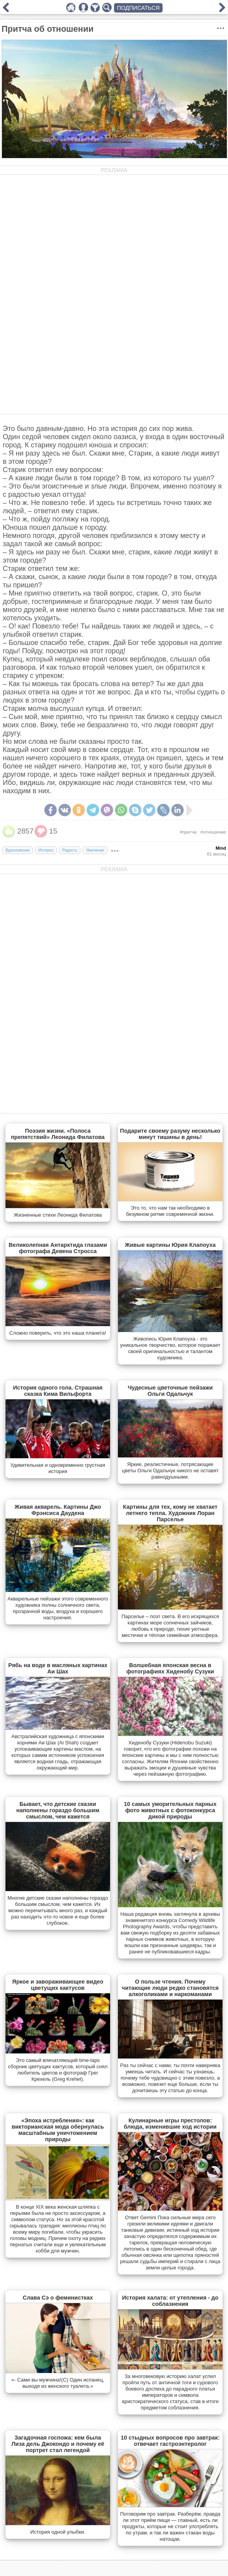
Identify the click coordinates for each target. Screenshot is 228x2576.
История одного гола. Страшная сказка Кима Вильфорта (58, 1390)
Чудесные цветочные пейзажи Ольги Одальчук (170, 1390)
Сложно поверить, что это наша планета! (57, 1333)
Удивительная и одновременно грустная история (57, 1468)
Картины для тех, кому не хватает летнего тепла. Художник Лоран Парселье (170, 1513)
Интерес (46, 850)
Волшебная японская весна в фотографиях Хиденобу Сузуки (170, 1668)
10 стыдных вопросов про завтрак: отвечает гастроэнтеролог (170, 2440)
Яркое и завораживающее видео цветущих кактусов (57, 1984)
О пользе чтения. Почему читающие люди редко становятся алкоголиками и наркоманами (170, 1987)
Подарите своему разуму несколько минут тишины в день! (170, 1134)
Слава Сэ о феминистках (58, 2297)
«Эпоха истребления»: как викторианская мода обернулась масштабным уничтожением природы (58, 2129)
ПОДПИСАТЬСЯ (138, 8)
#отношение (213, 832)
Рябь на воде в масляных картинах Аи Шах (57, 1668)
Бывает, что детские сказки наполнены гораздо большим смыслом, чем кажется (57, 1810)
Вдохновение (17, 850)
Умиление (95, 850)
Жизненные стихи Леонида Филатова (58, 1215)
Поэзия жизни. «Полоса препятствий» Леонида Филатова (58, 1134)
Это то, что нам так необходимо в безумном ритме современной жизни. (170, 1211)
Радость (69, 850)
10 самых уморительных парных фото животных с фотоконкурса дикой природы (170, 1810)
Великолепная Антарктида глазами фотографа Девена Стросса (58, 1248)
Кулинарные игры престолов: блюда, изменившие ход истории (170, 2123)
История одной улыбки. (57, 2532)
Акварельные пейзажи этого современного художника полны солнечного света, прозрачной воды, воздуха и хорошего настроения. (57, 1608)
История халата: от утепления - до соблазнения (170, 2300)
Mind (220, 848)
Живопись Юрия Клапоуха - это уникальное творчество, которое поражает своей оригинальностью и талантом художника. (170, 1348)
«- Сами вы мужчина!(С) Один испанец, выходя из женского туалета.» (58, 2383)
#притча (187, 832)
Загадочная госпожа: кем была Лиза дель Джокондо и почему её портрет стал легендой (57, 2443)
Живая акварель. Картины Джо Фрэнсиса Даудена (57, 1510)
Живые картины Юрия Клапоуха (170, 1245)
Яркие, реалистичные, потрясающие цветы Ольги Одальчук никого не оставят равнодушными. (170, 1470)
